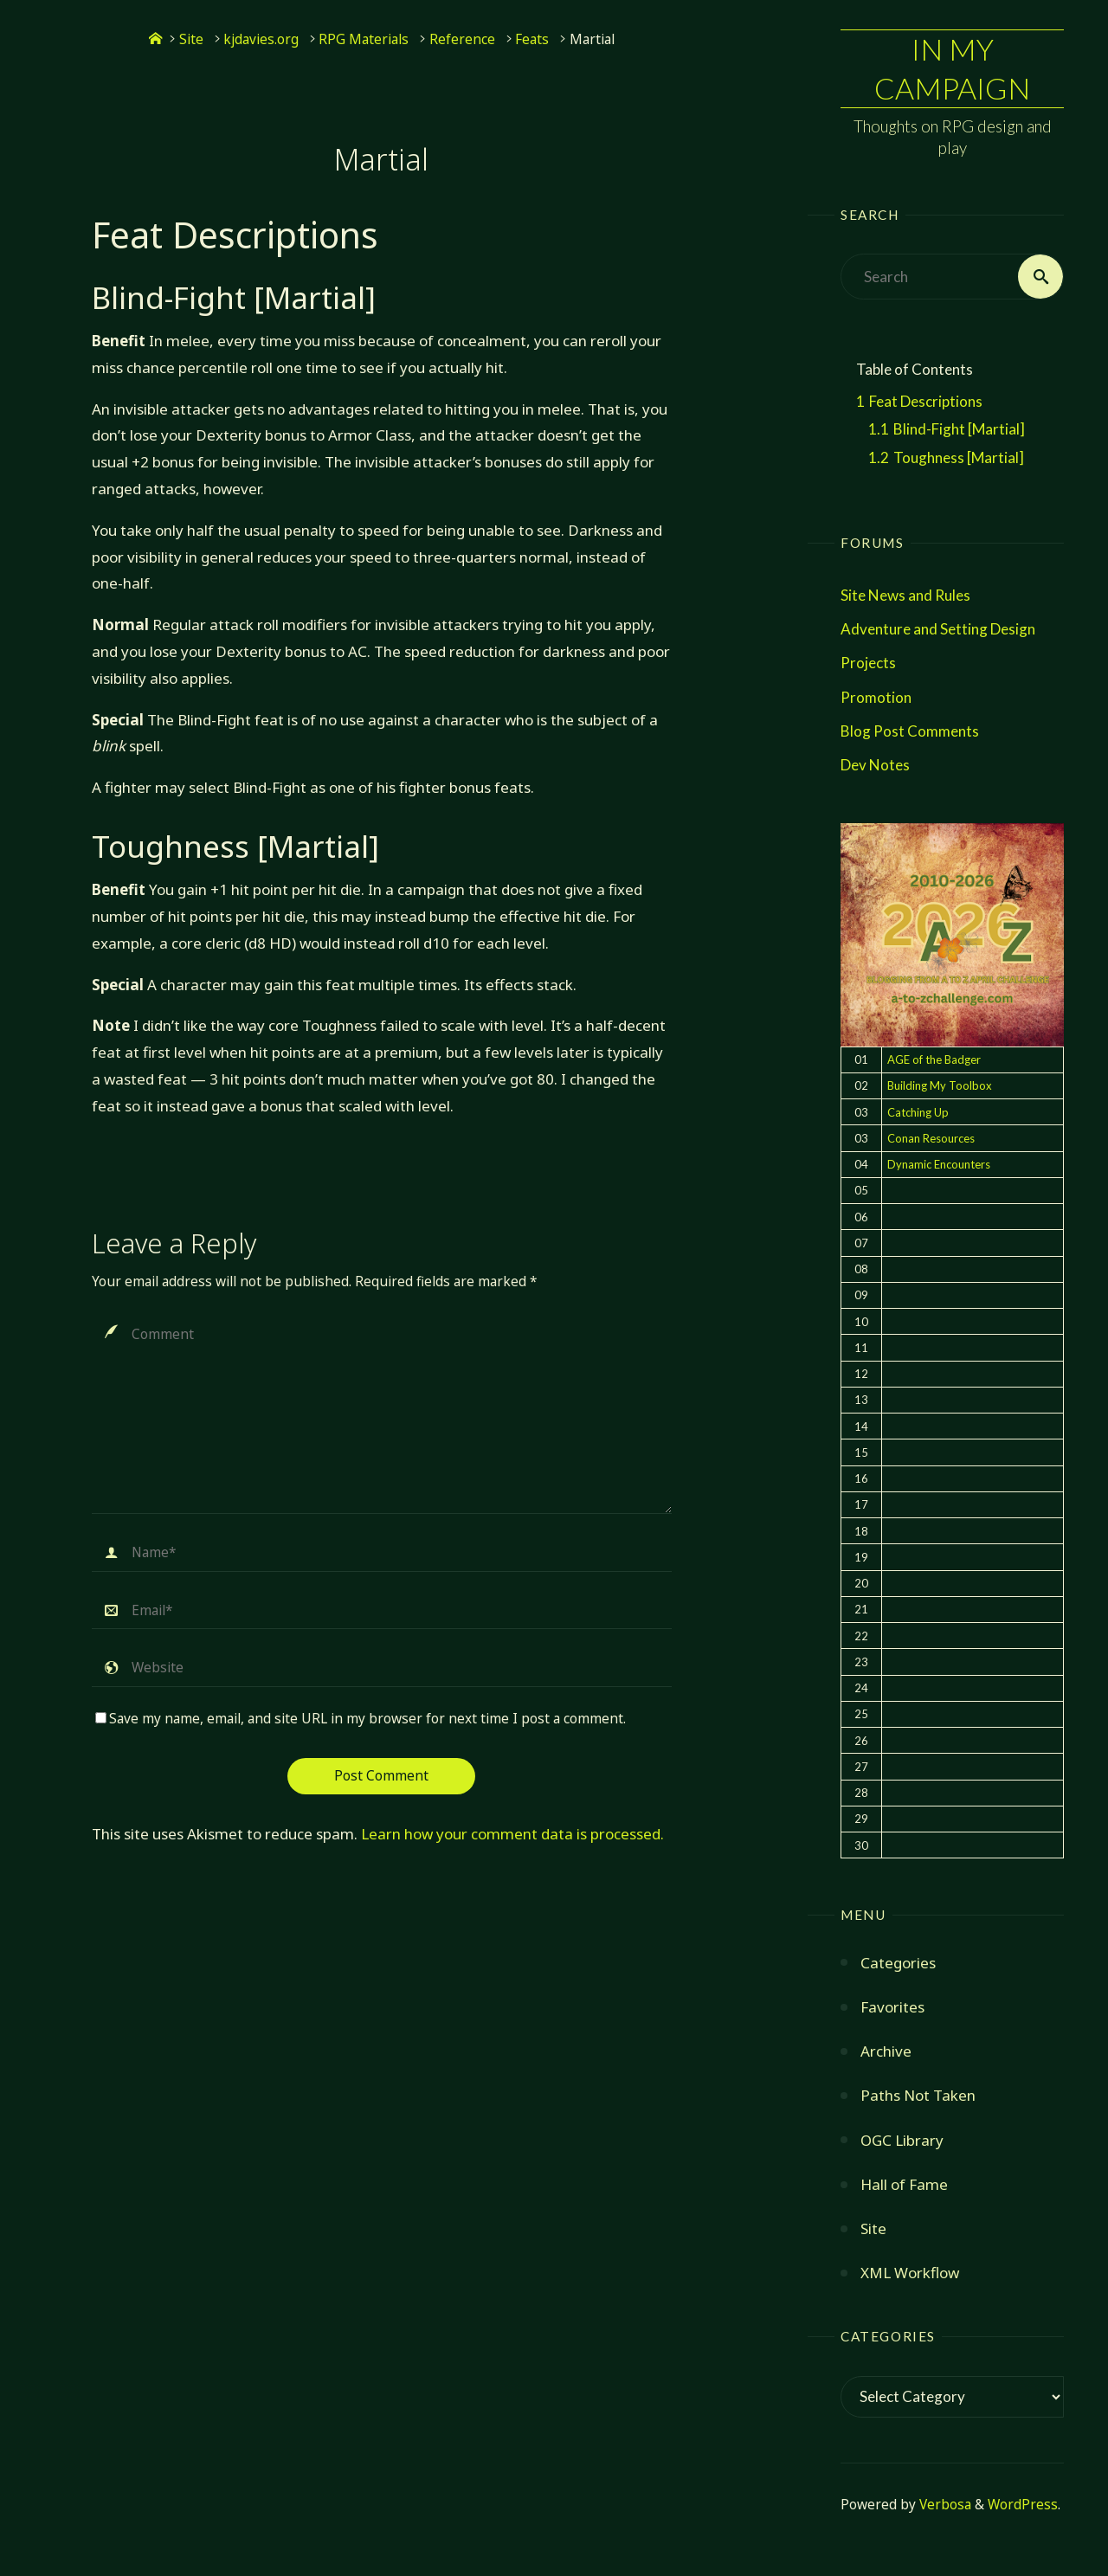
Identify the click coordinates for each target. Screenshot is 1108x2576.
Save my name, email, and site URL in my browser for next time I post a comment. (360, 1719)
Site (191, 39)
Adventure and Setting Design (938, 629)
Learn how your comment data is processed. (512, 1834)
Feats (532, 39)
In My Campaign (952, 68)
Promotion (876, 697)
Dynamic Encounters (938, 1164)
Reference (462, 39)
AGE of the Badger (934, 1059)
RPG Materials (364, 39)
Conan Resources (931, 1138)
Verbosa (943, 2505)
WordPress (1023, 2505)
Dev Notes (875, 765)
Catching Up (918, 1112)
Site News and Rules (905, 595)
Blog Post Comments (910, 731)
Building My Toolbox (939, 1085)
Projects (868, 663)
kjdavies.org (261, 39)
